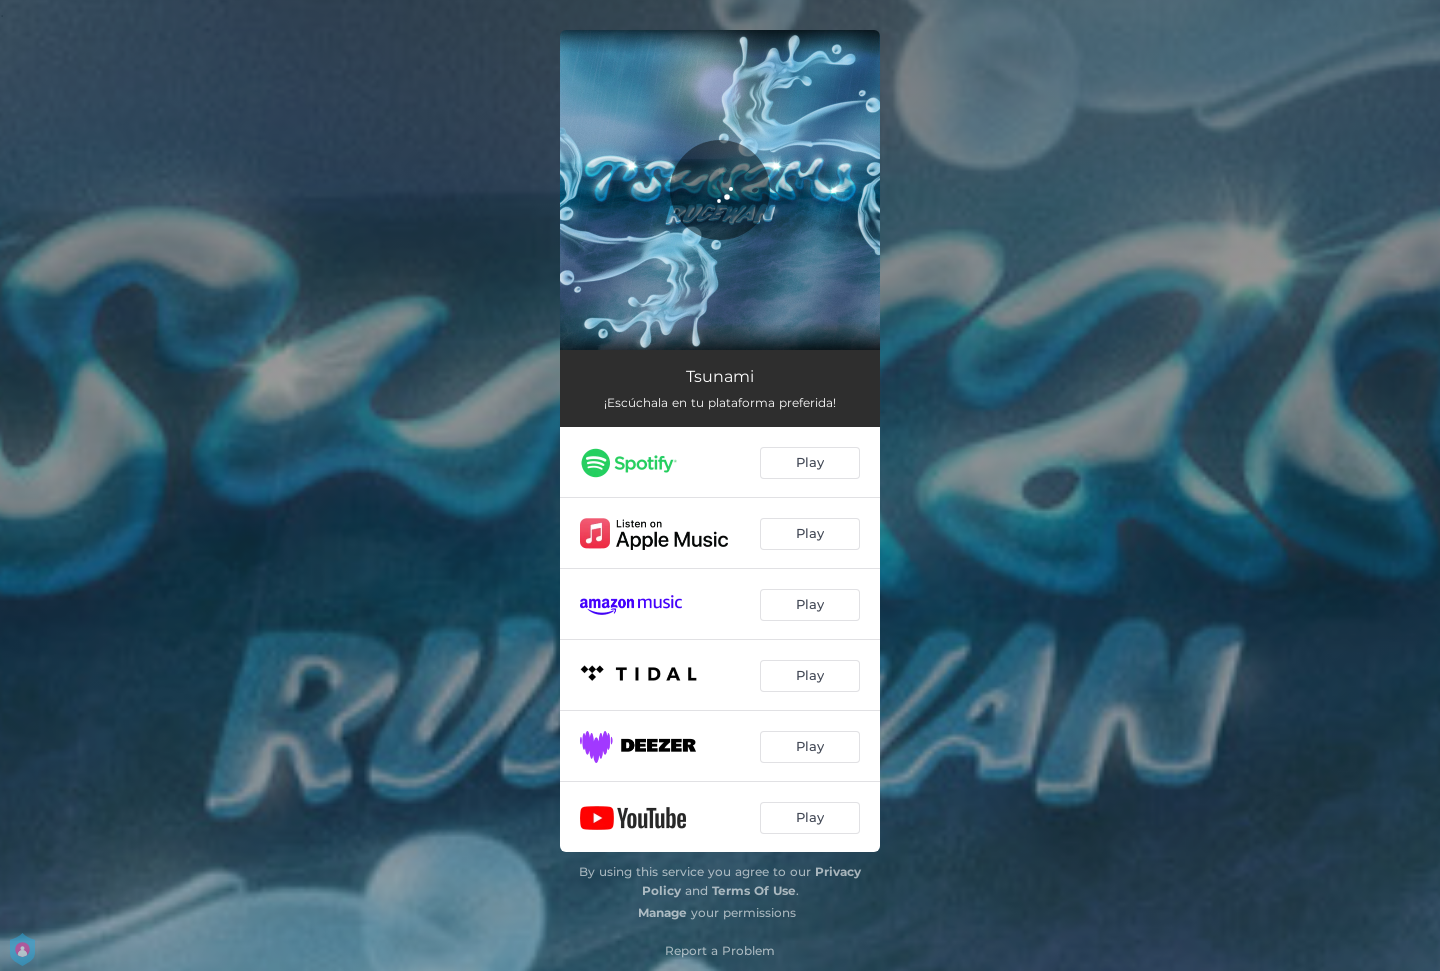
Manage (662, 912)
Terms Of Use (754, 890)
